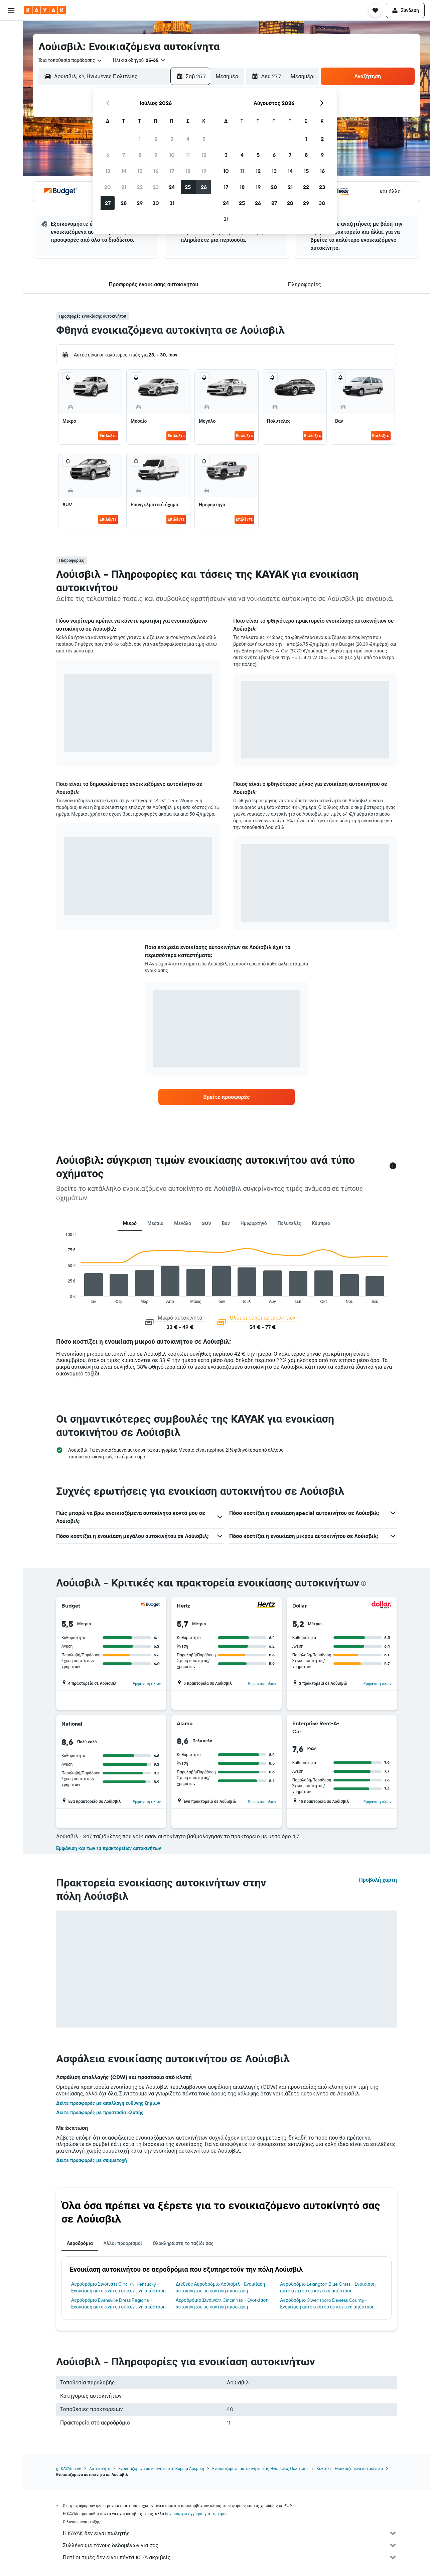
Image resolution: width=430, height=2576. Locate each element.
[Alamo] (266, 1723)
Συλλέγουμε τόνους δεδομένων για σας (230, 2545)
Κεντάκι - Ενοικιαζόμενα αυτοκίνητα (349, 2468)
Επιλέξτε (108, 435)
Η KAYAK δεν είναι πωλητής (230, 2533)
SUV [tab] (206, 1223)
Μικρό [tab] (130, 1223)
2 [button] (155, 138)
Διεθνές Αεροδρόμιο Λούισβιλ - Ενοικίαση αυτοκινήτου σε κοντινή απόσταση (220, 2287)
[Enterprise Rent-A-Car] (367, 1727)
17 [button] (171, 171)
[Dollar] (382, 1606)
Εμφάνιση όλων (147, 1683)
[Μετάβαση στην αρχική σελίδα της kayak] (45, 10)
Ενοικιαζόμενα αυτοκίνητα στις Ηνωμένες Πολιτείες (260, 2468)
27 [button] (108, 203)
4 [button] (187, 138)
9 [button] (155, 154)
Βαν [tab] (226, 1223)
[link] (226, 1097)
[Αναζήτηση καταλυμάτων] (11, 44)
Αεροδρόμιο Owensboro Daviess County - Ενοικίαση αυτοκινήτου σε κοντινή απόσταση (327, 2303)
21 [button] (123, 187)
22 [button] (140, 187)
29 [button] (140, 203)
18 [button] (187, 171)
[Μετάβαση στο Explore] (11, 78)
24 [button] (172, 187)
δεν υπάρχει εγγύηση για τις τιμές (196, 2513)
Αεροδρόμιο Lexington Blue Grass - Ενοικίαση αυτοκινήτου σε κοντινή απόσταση (328, 2287)
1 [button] (140, 138)
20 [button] (107, 187)
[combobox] (70, 60)
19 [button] (203, 171)
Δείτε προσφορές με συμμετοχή (91, 2160)
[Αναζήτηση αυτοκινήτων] (11, 59)
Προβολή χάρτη (378, 1879)
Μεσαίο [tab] (155, 1223)
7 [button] (123, 154)
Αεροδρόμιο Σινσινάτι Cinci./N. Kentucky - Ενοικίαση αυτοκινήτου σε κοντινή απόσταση (118, 2287)
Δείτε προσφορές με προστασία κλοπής (99, 2112)
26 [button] (204, 187)
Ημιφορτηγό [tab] (254, 1223)
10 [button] (172, 154)
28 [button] (124, 203)
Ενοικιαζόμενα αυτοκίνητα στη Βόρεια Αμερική (161, 2468)
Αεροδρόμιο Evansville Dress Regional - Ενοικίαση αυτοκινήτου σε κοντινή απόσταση (118, 2303)
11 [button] (188, 154)
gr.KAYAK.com (68, 2468)
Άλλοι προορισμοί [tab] (123, 2243)
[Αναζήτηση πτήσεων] (11, 30)
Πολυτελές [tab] (289, 1223)
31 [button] (171, 203)
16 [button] (155, 171)
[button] (11, 10)
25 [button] (188, 187)
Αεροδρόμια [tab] (80, 2243)
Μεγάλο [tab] (182, 1223)
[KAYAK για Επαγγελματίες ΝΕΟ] (11, 106)
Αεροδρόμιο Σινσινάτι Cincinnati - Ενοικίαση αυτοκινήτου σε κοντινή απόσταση (222, 2303)
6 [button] (107, 154)
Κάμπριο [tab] (321, 1223)
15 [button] (139, 171)
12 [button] (203, 154)
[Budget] (151, 1606)
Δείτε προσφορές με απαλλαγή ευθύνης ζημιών (108, 2103)
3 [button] (171, 138)
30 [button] (155, 203)
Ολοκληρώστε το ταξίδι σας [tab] (183, 2243)
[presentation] (364, 1583)
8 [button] (139, 154)
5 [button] (203, 138)
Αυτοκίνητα (99, 2468)
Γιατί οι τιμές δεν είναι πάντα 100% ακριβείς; (230, 2557)
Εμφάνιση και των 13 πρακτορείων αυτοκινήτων (108, 1848)
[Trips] (11, 125)
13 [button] (107, 171)
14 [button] (123, 171)
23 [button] (156, 187)
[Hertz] (266, 1606)
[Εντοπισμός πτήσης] (11, 92)
